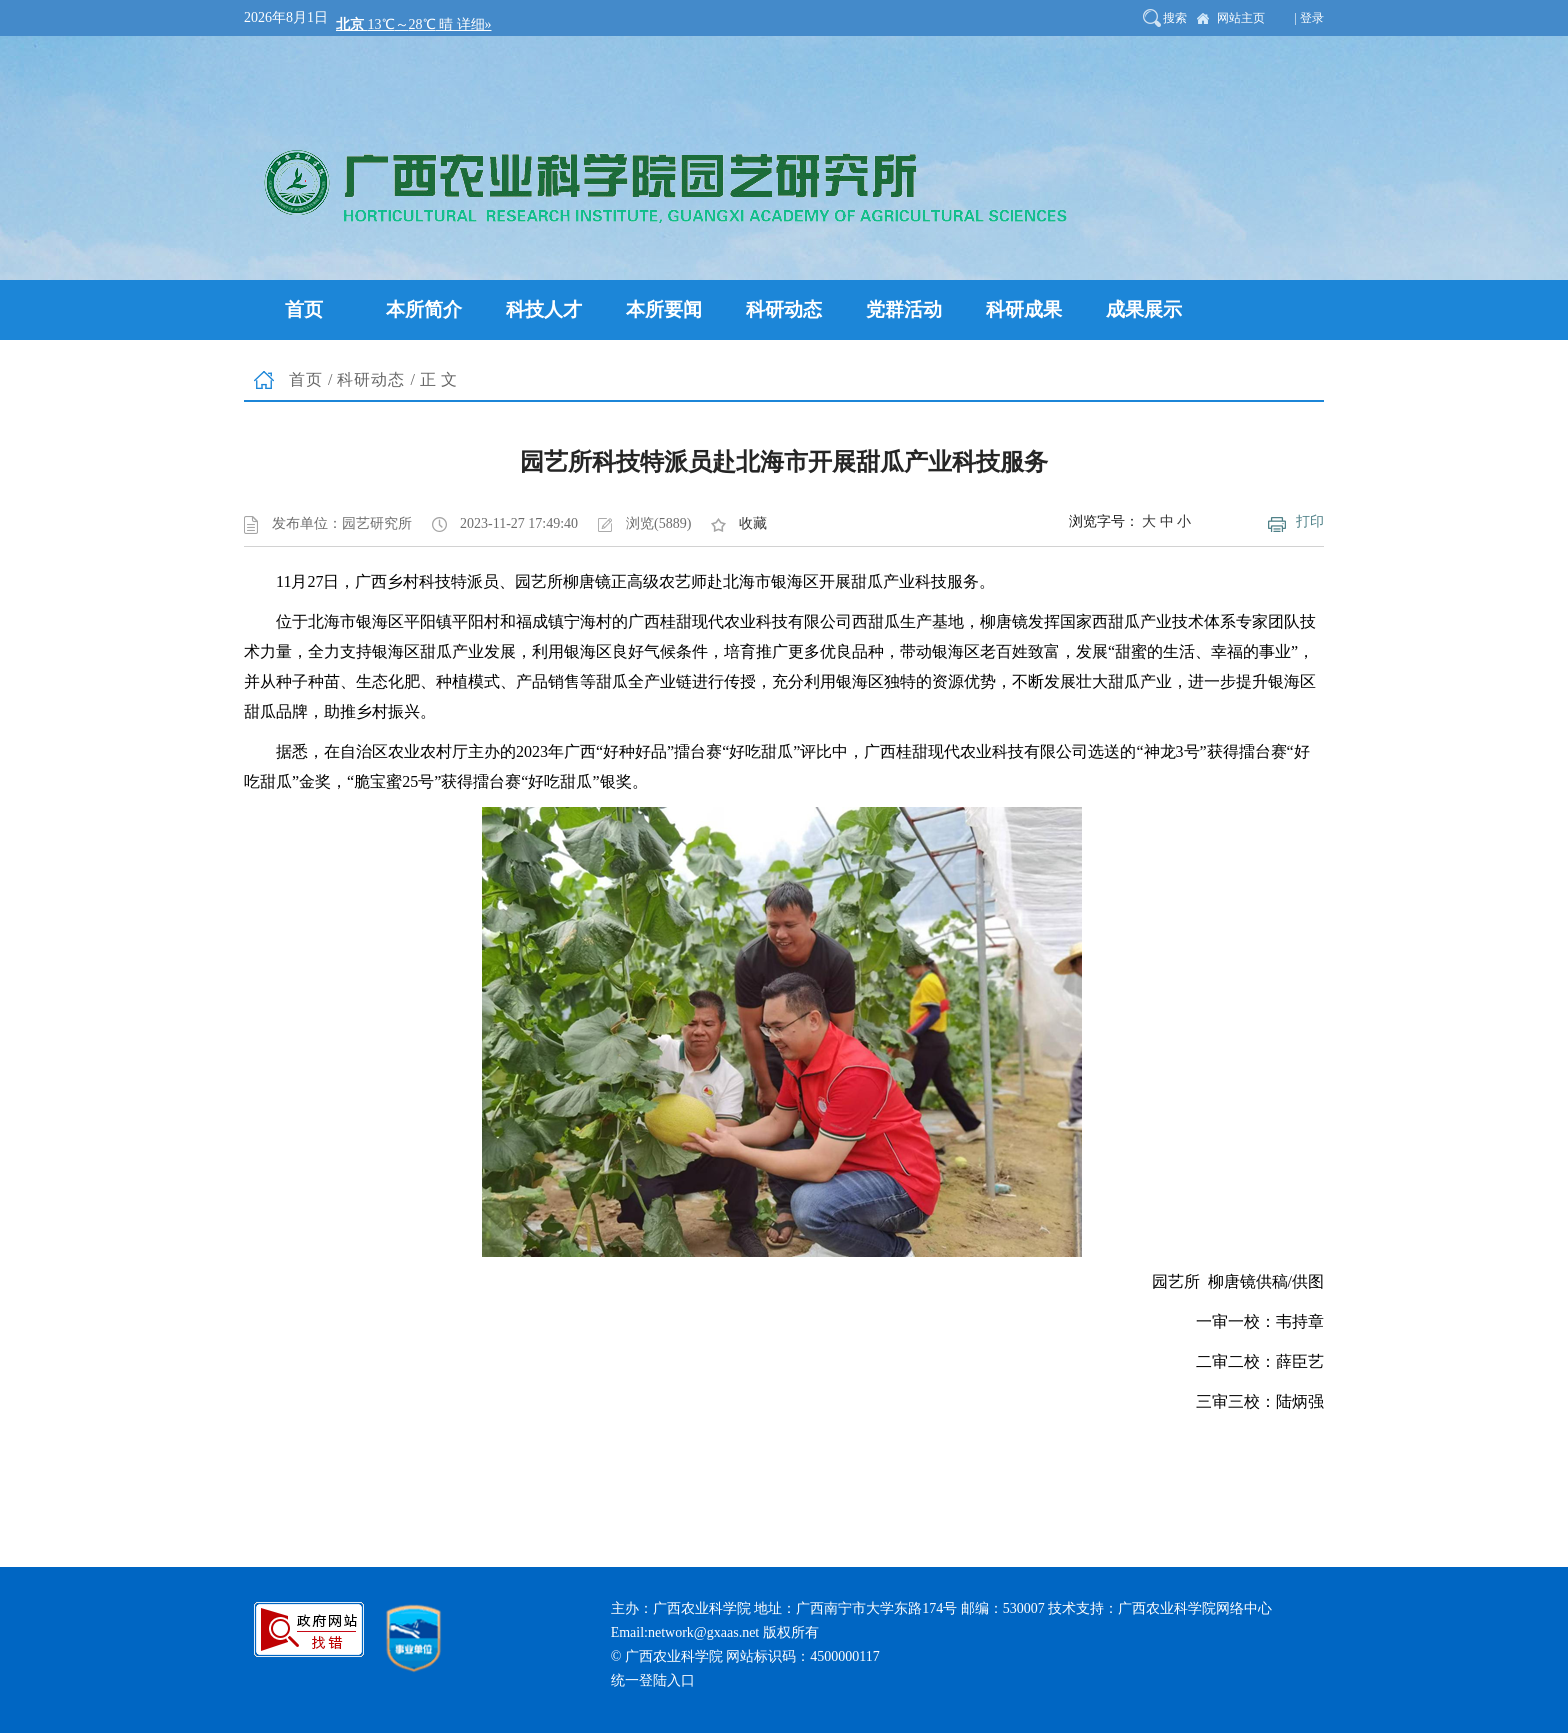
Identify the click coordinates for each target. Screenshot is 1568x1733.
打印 (1310, 521)
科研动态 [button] (784, 309)
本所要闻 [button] (664, 309)
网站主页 (1241, 18)
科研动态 (371, 379)
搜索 (1175, 18)
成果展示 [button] (1144, 309)
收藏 (753, 523)
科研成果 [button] (1024, 309)
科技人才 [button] (544, 309)
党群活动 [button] (904, 309)
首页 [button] (304, 309)
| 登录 (1309, 18)
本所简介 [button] (424, 309)
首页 (306, 379)
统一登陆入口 (653, 1680)
